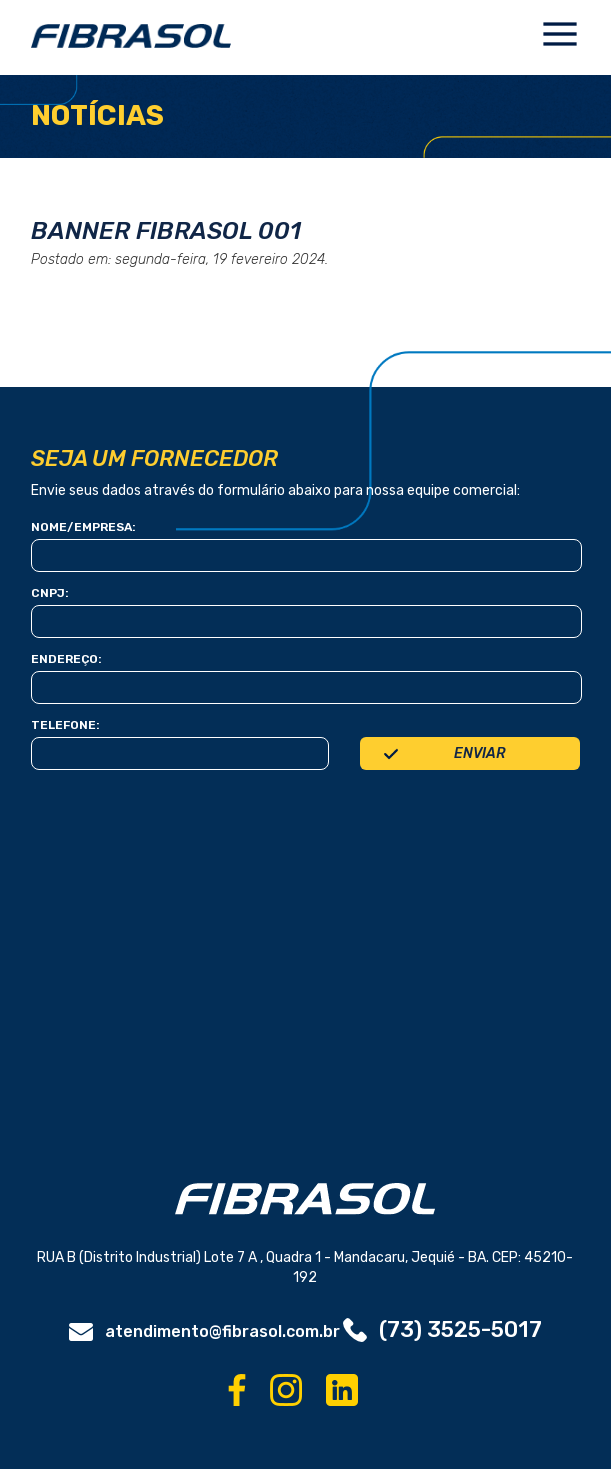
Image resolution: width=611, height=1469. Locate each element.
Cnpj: (50, 593)
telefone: (65, 725)
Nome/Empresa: (83, 527)
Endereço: (66, 659)
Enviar (479, 753)
